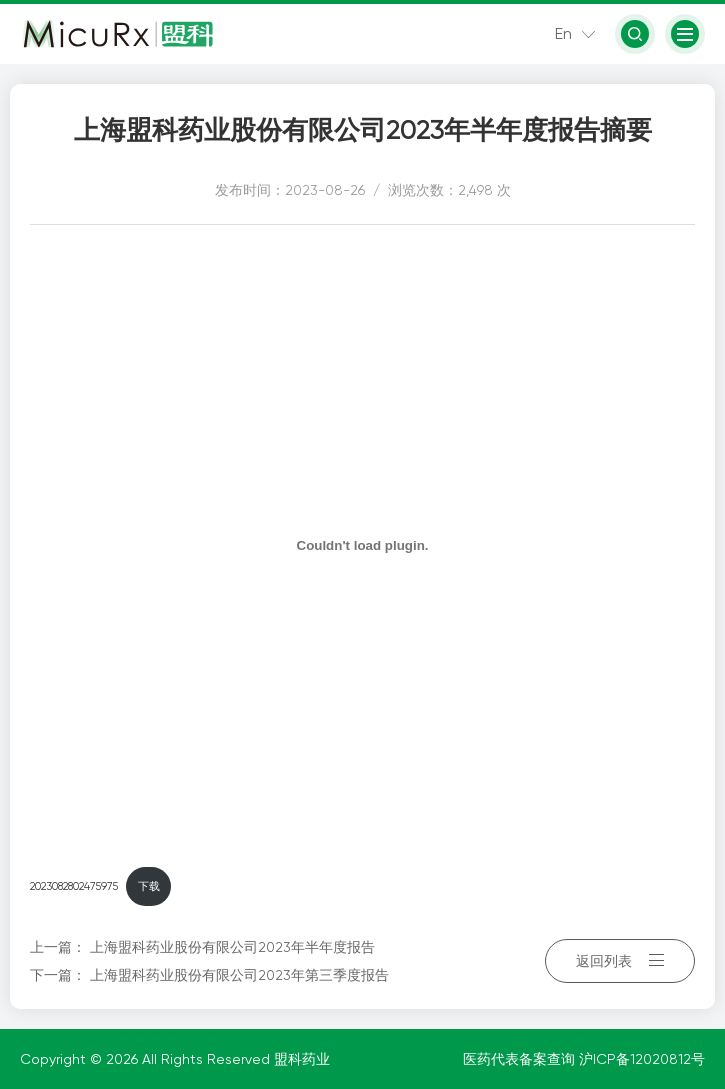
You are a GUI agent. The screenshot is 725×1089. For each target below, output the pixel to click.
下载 (149, 886)
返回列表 (620, 961)
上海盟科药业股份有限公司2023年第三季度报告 (239, 975)
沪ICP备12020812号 (642, 1059)
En (563, 33)
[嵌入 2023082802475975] (362, 545)
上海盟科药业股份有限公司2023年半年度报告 (232, 947)
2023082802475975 (74, 886)
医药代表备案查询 (521, 1059)
